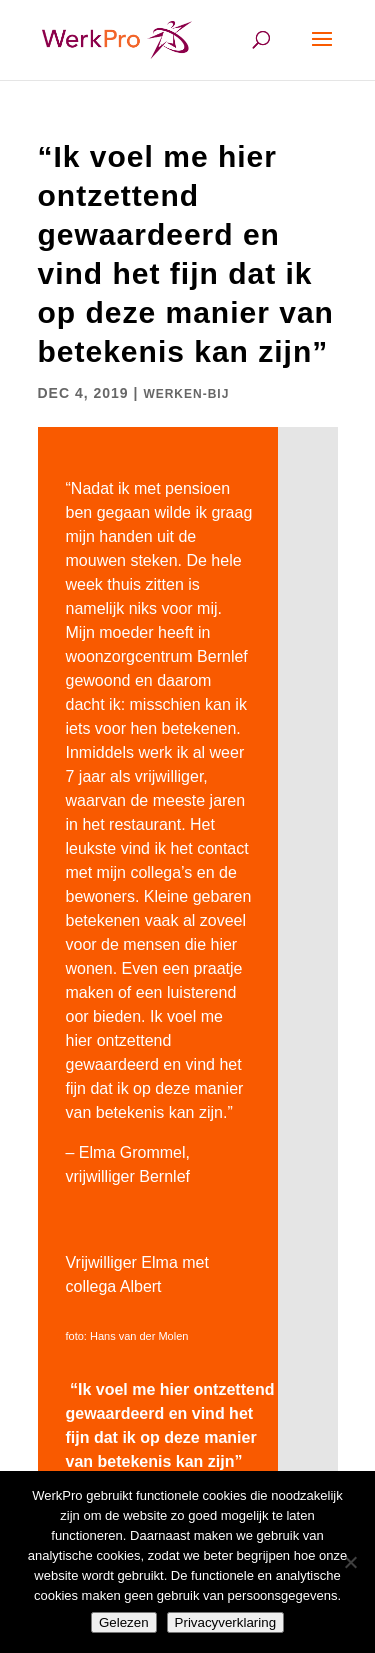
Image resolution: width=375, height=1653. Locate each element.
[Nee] (350, 1562)
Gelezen (124, 1622)
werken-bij (186, 394)
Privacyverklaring (225, 1622)
